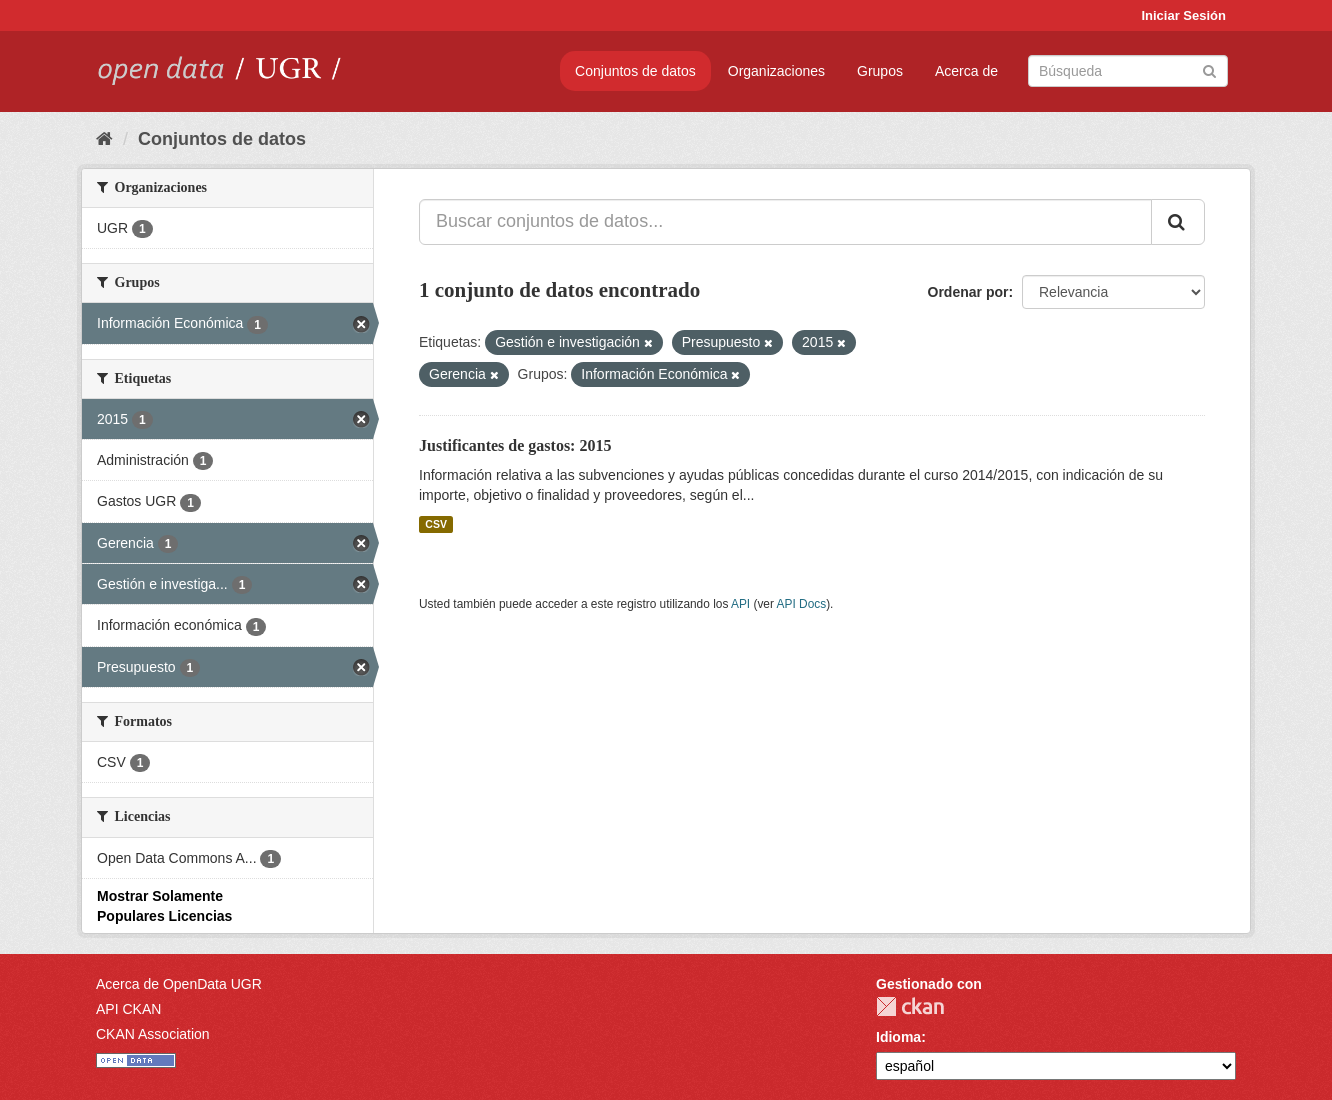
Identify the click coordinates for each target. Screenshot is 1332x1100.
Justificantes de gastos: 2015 (515, 445)
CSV (436, 524)
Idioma (898, 1037)
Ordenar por (968, 292)
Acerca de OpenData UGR (179, 984)
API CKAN (128, 1009)
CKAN (910, 1006)
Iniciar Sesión (1183, 15)
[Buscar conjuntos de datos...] (785, 222)
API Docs (802, 604)
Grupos (880, 71)
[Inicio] (104, 139)
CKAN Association (153, 1034)
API (740, 604)
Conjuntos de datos (635, 71)
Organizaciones (776, 71)
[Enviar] (1209, 69)
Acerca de (966, 71)
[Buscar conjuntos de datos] (1128, 71)
